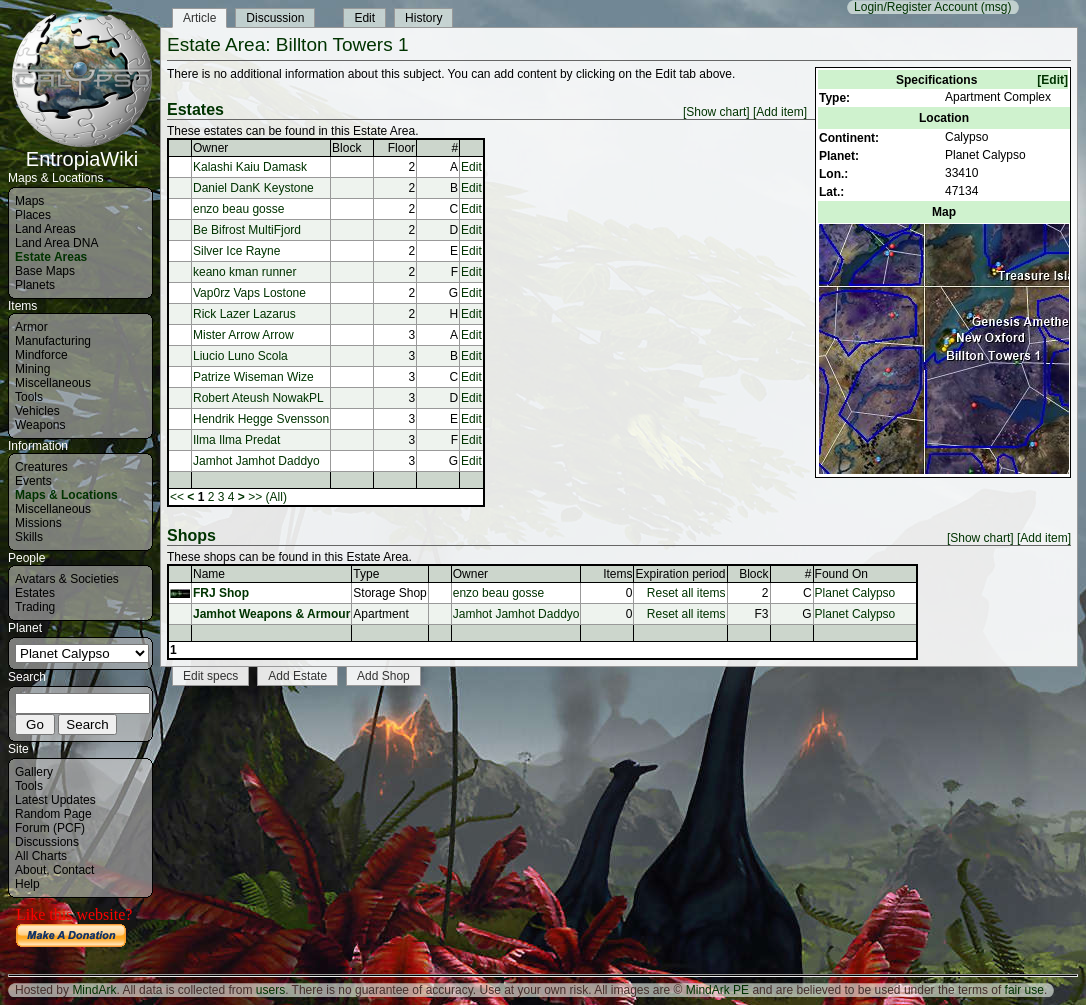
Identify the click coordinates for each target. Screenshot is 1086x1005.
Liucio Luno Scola (240, 356)
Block (346, 148)
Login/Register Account (915, 7)
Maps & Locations (66, 495)
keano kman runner (244, 272)
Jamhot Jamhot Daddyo (256, 461)
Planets (35, 285)
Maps (29, 201)
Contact (73, 870)
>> (255, 497)
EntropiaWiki (82, 150)
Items (617, 574)
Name (209, 574)
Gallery (34, 772)
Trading (35, 607)
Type (366, 574)
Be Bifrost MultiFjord (247, 230)
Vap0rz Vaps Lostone (249, 293)
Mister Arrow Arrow (243, 335)
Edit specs (210, 676)
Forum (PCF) (50, 828)
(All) (276, 497)
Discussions (47, 842)
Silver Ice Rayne (236, 251)
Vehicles (37, 411)
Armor (31, 327)
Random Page (53, 814)
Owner (210, 148)
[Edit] (1052, 80)
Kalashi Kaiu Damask (250, 167)
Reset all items (686, 593)
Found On (841, 574)
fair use (1024, 990)
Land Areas (45, 229)
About (30, 870)
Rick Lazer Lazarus (244, 314)
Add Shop (383, 676)
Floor (401, 148)
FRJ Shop (221, 593)
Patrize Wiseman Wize (253, 377)
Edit (364, 18)
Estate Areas (51, 257)
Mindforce (41, 355)
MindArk (94, 990)
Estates (35, 593)
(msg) (996, 7)
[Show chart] (716, 112)
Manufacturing (53, 341)
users (270, 990)
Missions (38, 523)
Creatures (41, 467)
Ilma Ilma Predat (236, 440)
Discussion (275, 18)
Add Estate (297, 676)
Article (199, 18)
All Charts (41, 856)
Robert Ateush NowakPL (258, 398)
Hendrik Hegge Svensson (261, 419)
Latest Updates (55, 800)
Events (33, 481)
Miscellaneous (53, 383)
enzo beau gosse (238, 209)
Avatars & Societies (67, 579)
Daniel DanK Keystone (253, 188)
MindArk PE (717, 990)
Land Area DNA (56, 243)
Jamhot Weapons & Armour (271, 614)
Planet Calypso (855, 593)
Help (27, 884)
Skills (29, 537)
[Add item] (780, 112)
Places (33, 215)
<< (177, 497)
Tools (29, 397)
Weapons (40, 425)
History (423, 18)
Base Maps (45, 271)
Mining (32, 369)
